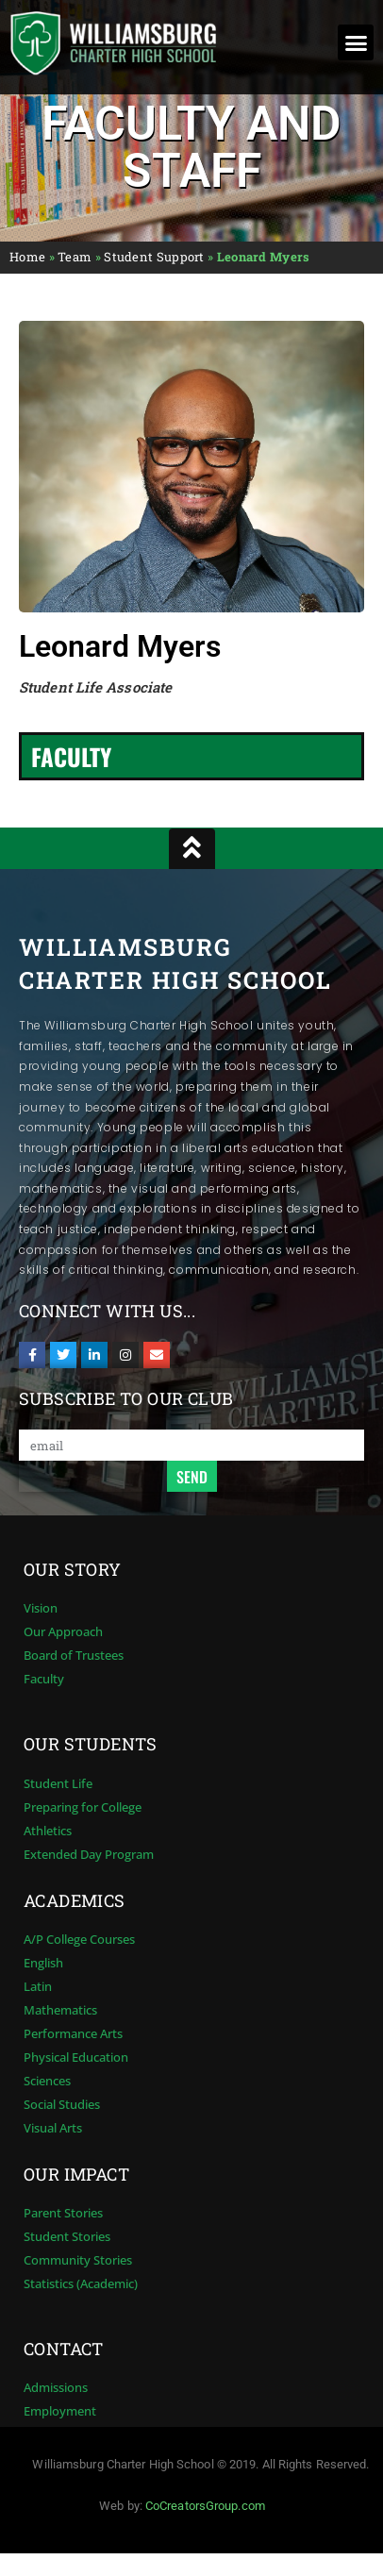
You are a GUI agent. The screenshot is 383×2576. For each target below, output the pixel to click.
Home (27, 256)
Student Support (154, 256)
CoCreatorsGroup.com (205, 2506)
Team (75, 256)
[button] (356, 42)
